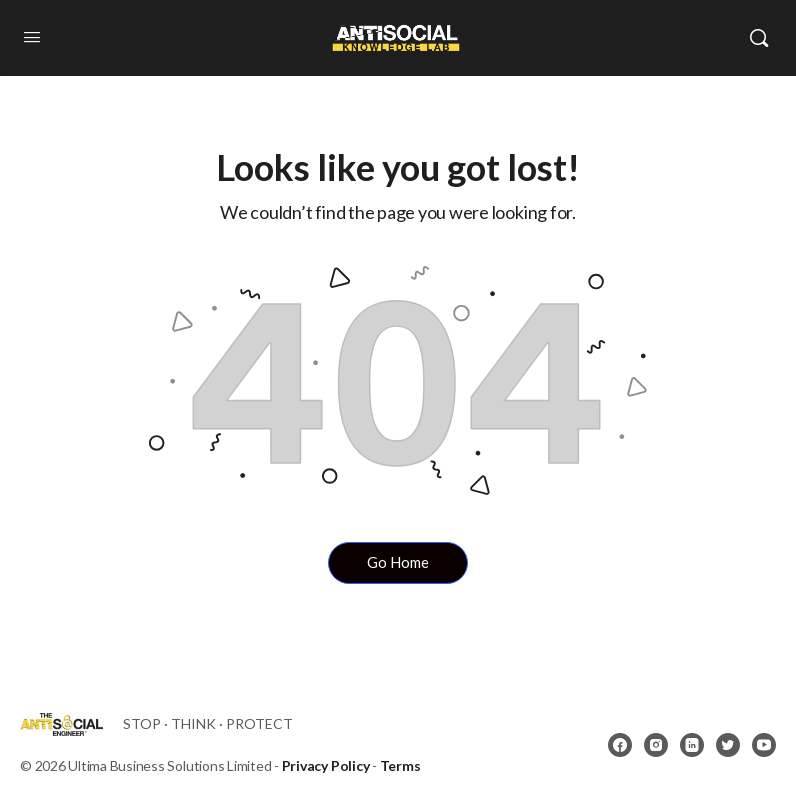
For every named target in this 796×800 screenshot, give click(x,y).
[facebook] (620, 745)
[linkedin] (692, 745)
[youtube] (764, 745)
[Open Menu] (32, 37)
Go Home (398, 562)
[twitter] (728, 745)
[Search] (759, 38)
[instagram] (656, 745)
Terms (400, 765)
